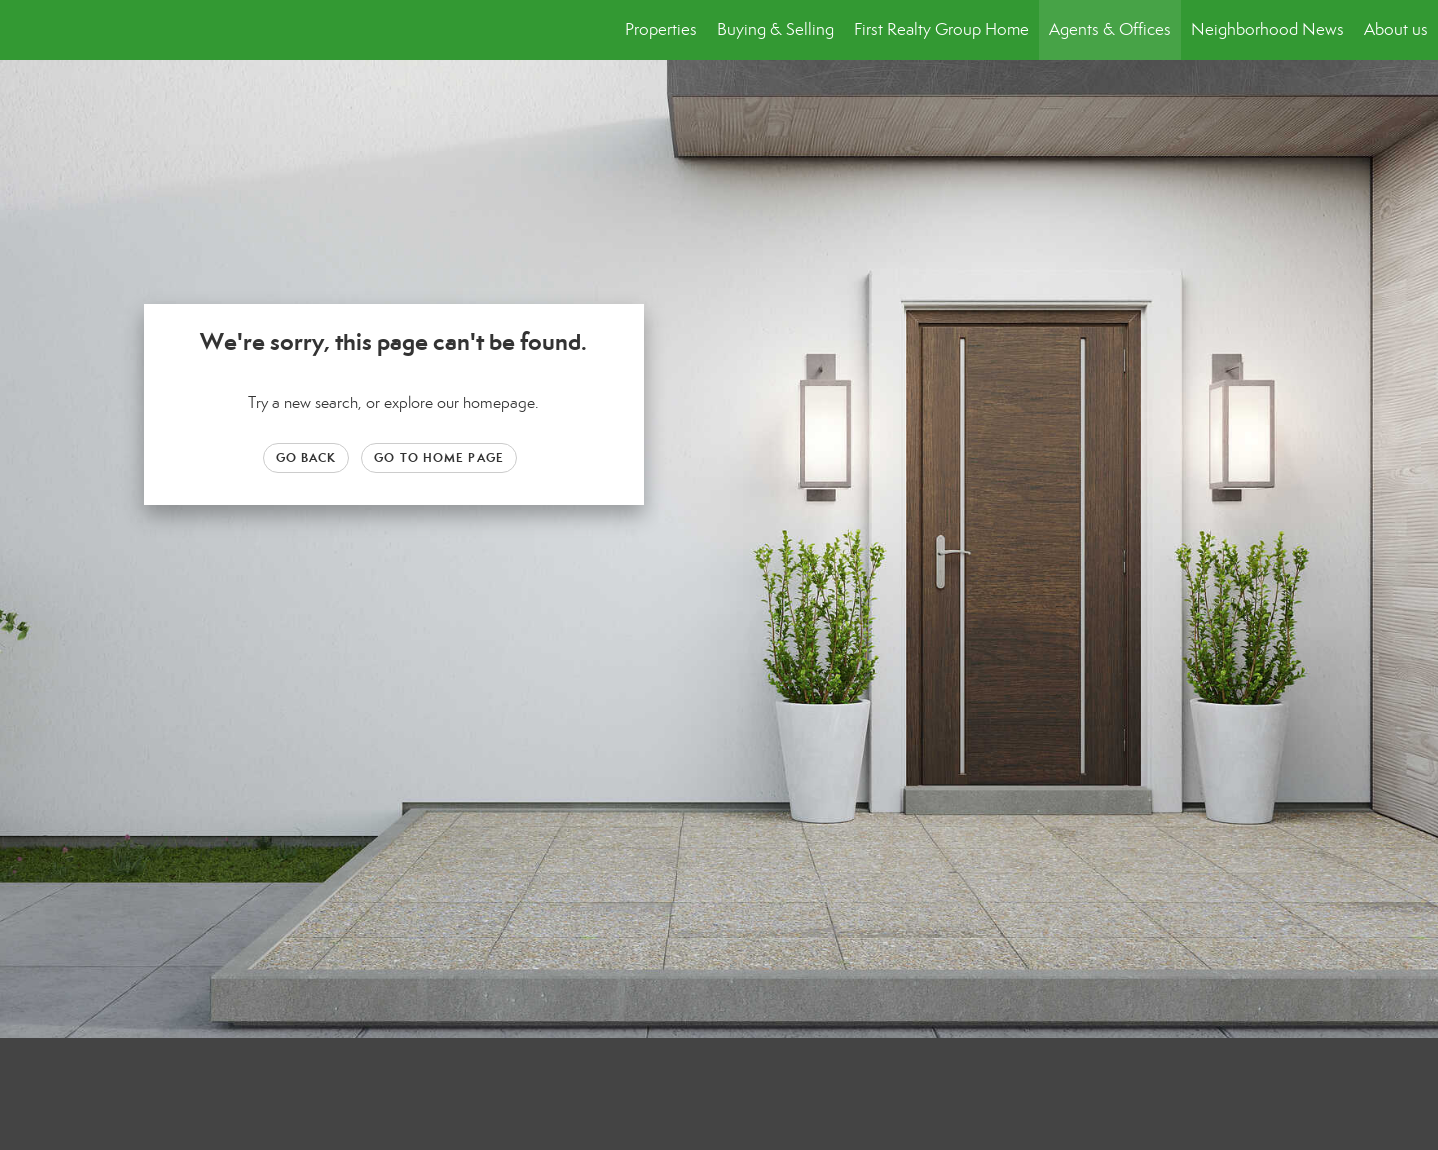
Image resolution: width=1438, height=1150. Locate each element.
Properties (661, 29)
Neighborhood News (1267, 29)
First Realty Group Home (941, 29)
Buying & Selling (775, 29)
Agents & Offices (1110, 29)
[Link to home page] (25, 30)
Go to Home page (439, 457)
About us (1396, 29)
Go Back (306, 457)
